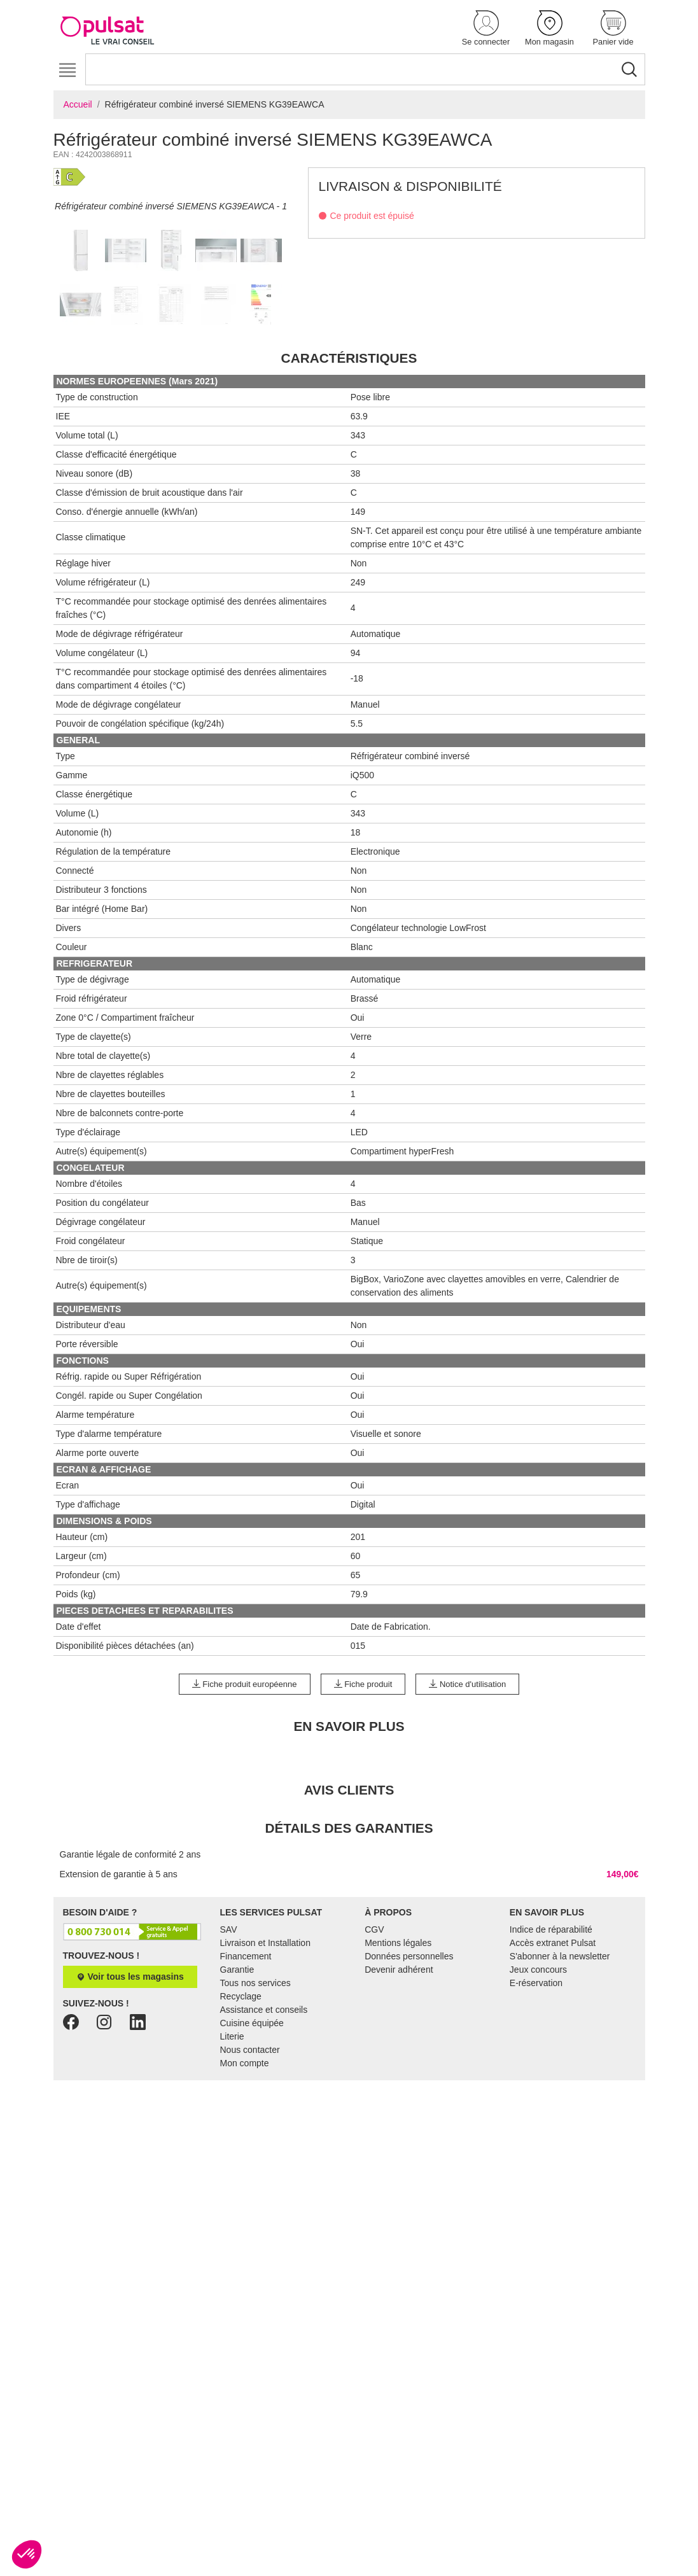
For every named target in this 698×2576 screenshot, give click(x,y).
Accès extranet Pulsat (553, 2165)
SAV (228, 2151)
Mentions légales (398, 2165)
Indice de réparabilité (551, 2151)
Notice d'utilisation (467, 1906)
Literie (232, 2258)
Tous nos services (255, 2205)
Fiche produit (363, 1906)
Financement (246, 2178)
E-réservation (536, 2205)
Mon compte (244, 2285)
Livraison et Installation (265, 2165)
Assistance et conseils (264, 2232)
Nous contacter (250, 2272)
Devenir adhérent (399, 2192)
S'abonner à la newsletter (560, 2178)
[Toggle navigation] (67, 70)
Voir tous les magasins (130, 2199)
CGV (374, 2151)
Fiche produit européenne (244, 1906)
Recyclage (241, 2218)
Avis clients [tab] (349, 2012)
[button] (486, 29)
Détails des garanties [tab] (349, 2050)
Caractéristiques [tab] (349, 580)
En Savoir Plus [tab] (348, 1948)
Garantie (237, 2192)
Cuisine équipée (252, 2245)
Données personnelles (409, 2178)
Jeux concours (538, 2192)
